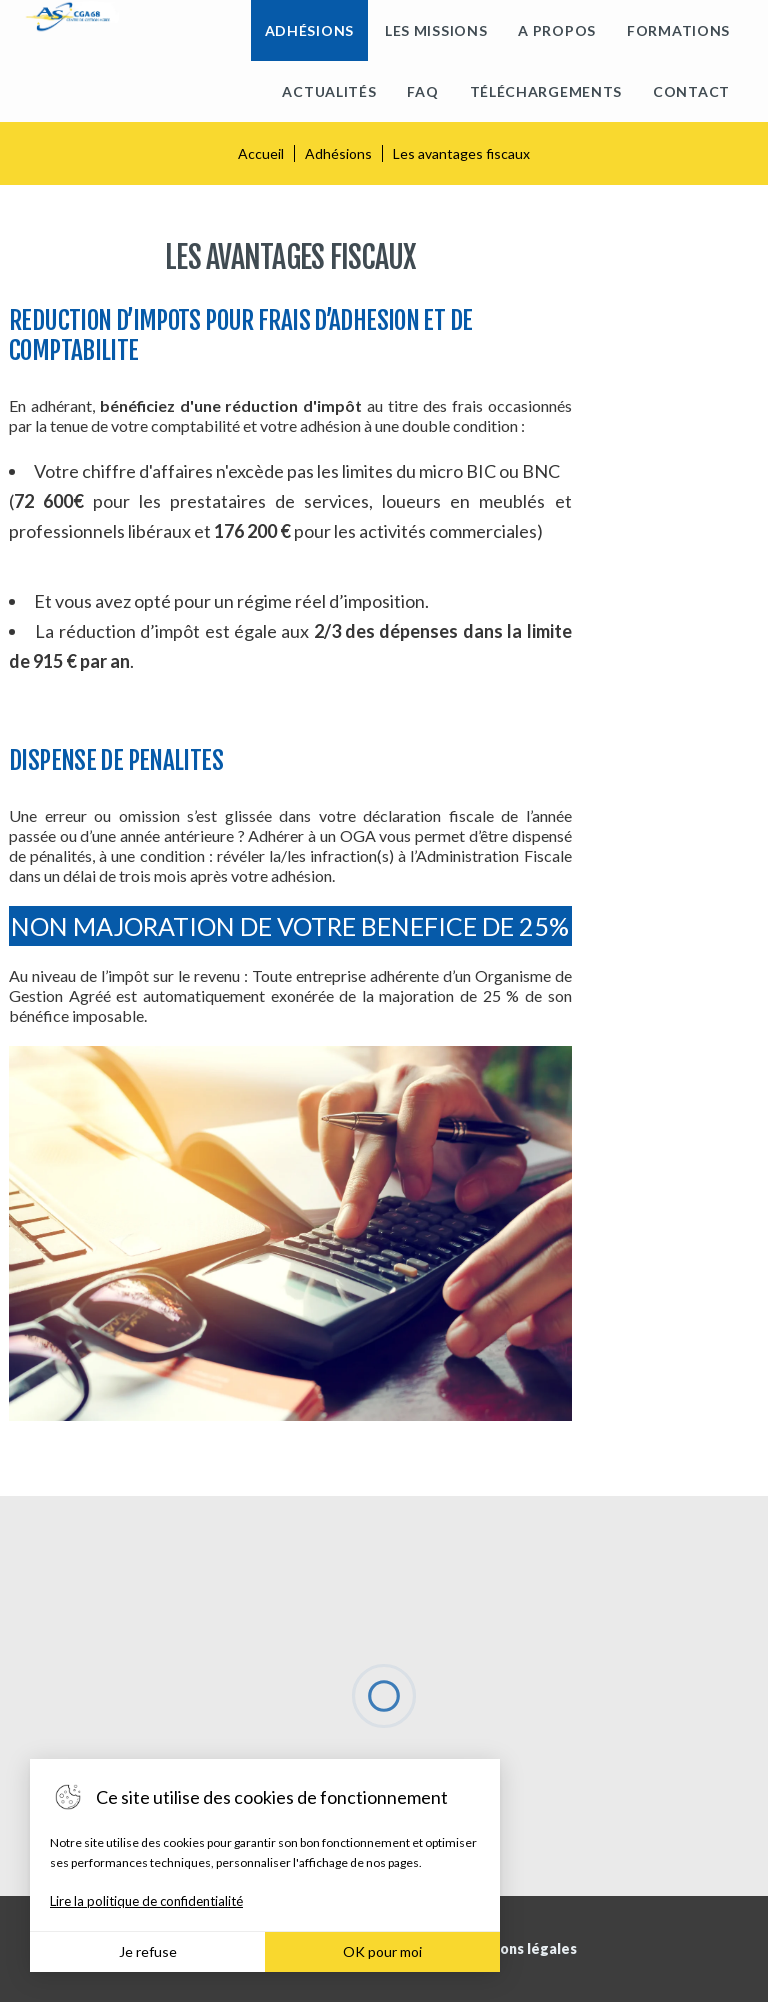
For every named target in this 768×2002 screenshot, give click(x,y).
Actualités (329, 91)
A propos (557, 30)
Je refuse (148, 1951)
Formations (678, 30)
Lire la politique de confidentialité (146, 1901)
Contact (691, 91)
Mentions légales (518, 1948)
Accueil (261, 153)
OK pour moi (382, 1951)
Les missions (436, 30)
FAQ (422, 91)
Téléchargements (546, 91)
